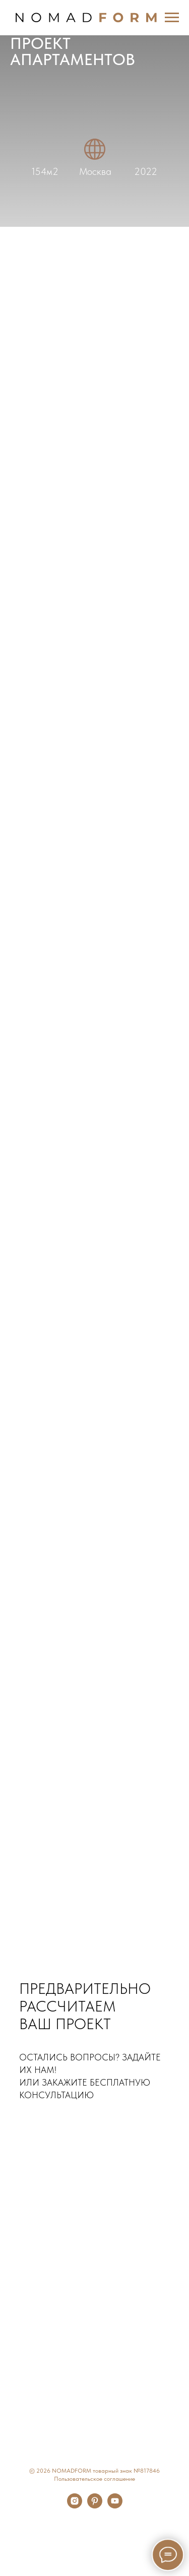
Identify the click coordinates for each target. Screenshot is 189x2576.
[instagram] (74, 2505)
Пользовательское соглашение (94, 2478)
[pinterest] (94, 2505)
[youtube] (114, 2505)
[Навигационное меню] (172, 18)
